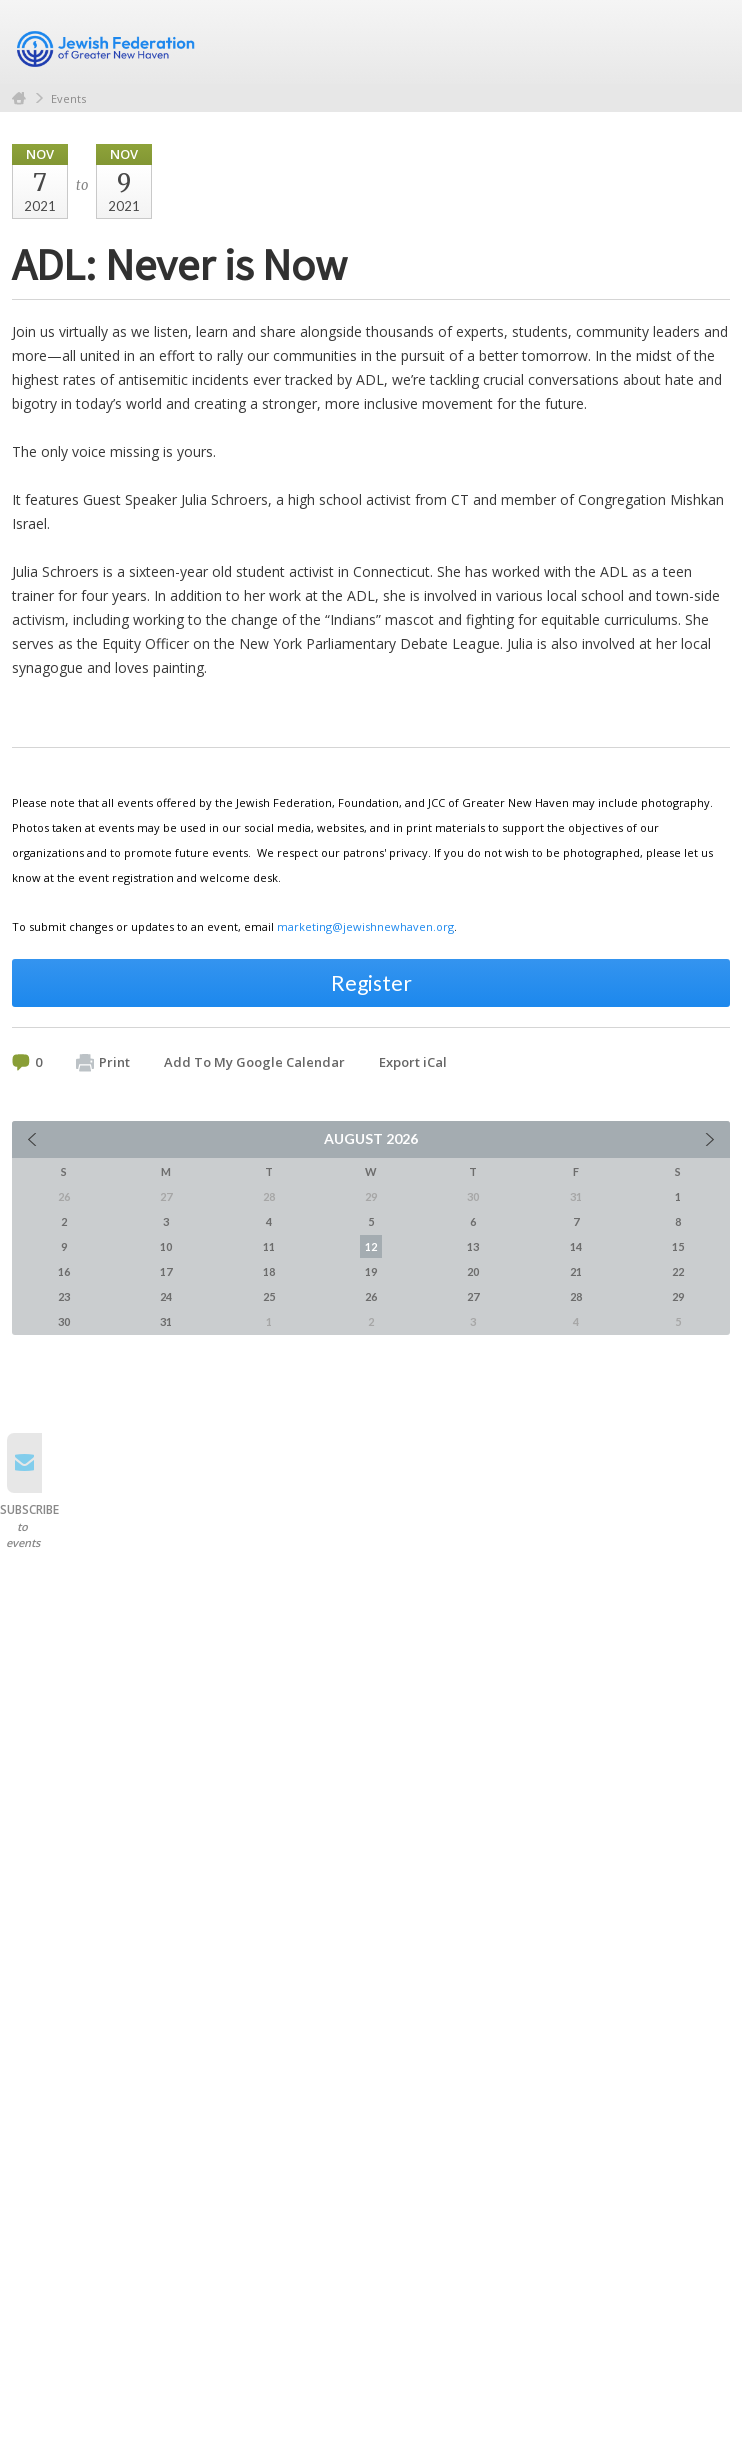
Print (103, 1063)
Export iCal (413, 1062)
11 (269, 1246)
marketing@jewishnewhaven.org (365, 926)
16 (64, 1271)
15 (678, 1246)
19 (371, 1271)
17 (166, 1271)
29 (678, 1296)
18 (269, 1271)
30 (64, 1321)
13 (473, 1246)
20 (473, 1271)
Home (19, 98)
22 (678, 1271)
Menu (707, 42)
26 (371, 1296)
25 (269, 1296)
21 (576, 1271)
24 (166, 1296)
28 (576, 1296)
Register (371, 982)
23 (64, 1296)
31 (166, 1321)
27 (473, 1296)
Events (68, 98)
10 (166, 1246)
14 (576, 1246)
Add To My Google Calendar (254, 1062)
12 (371, 1246)
